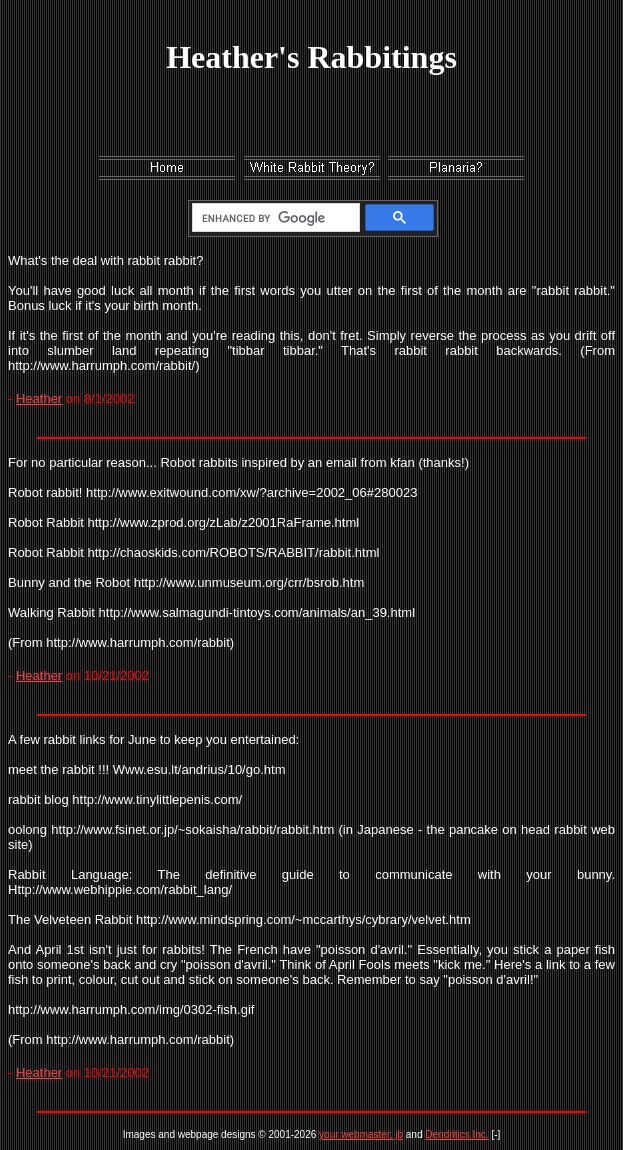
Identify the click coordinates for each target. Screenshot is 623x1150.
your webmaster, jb (361, 1134)
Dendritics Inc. (456, 1134)
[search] (272, 218)
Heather (39, 398)
